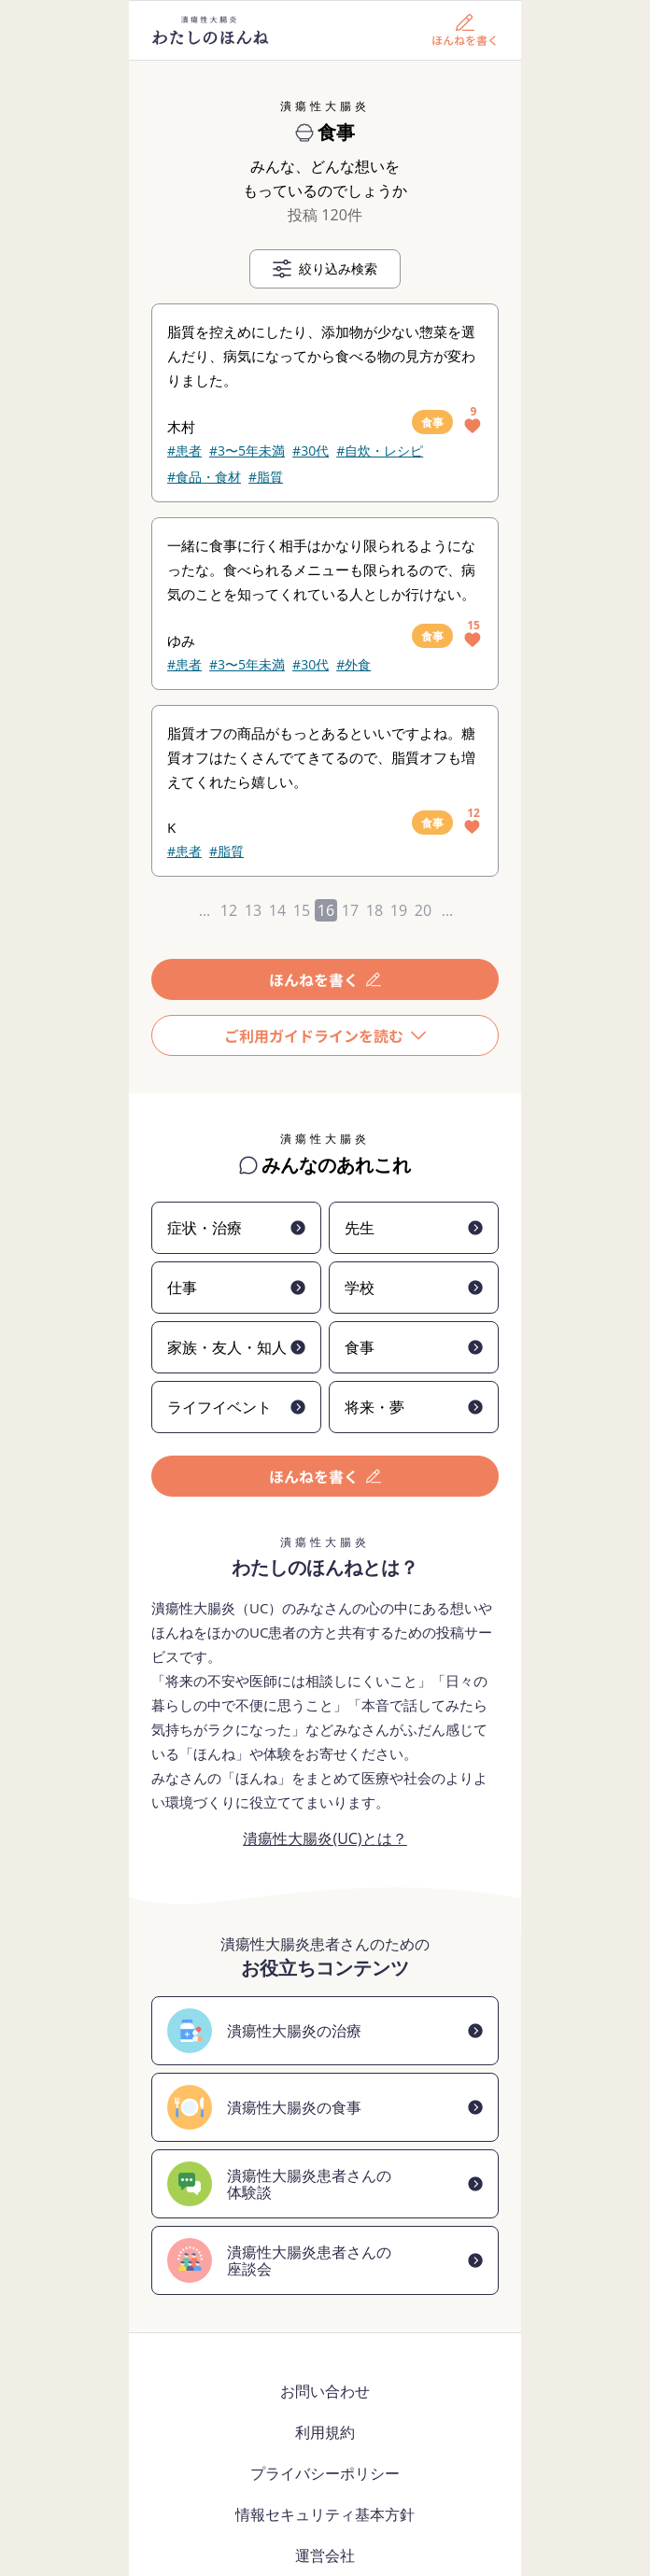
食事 (432, 422)
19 (398, 910)
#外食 (353, 664)
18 (374, 910)
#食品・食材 (204, 477)
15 (301, 910)
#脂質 (265, 477)
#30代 (310, 450)
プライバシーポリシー (325, 2473)
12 (228, 910)
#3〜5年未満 (247, 450)
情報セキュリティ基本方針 (325, 2514)
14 (277, 910)
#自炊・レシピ (379, 450)
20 (423, 910)
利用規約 (325, 2432)
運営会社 (325, 2555)
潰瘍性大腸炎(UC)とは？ (324, 1838)
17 (350, 910)
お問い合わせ (325, 2391)
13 (253, 910)
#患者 (184, 450)
